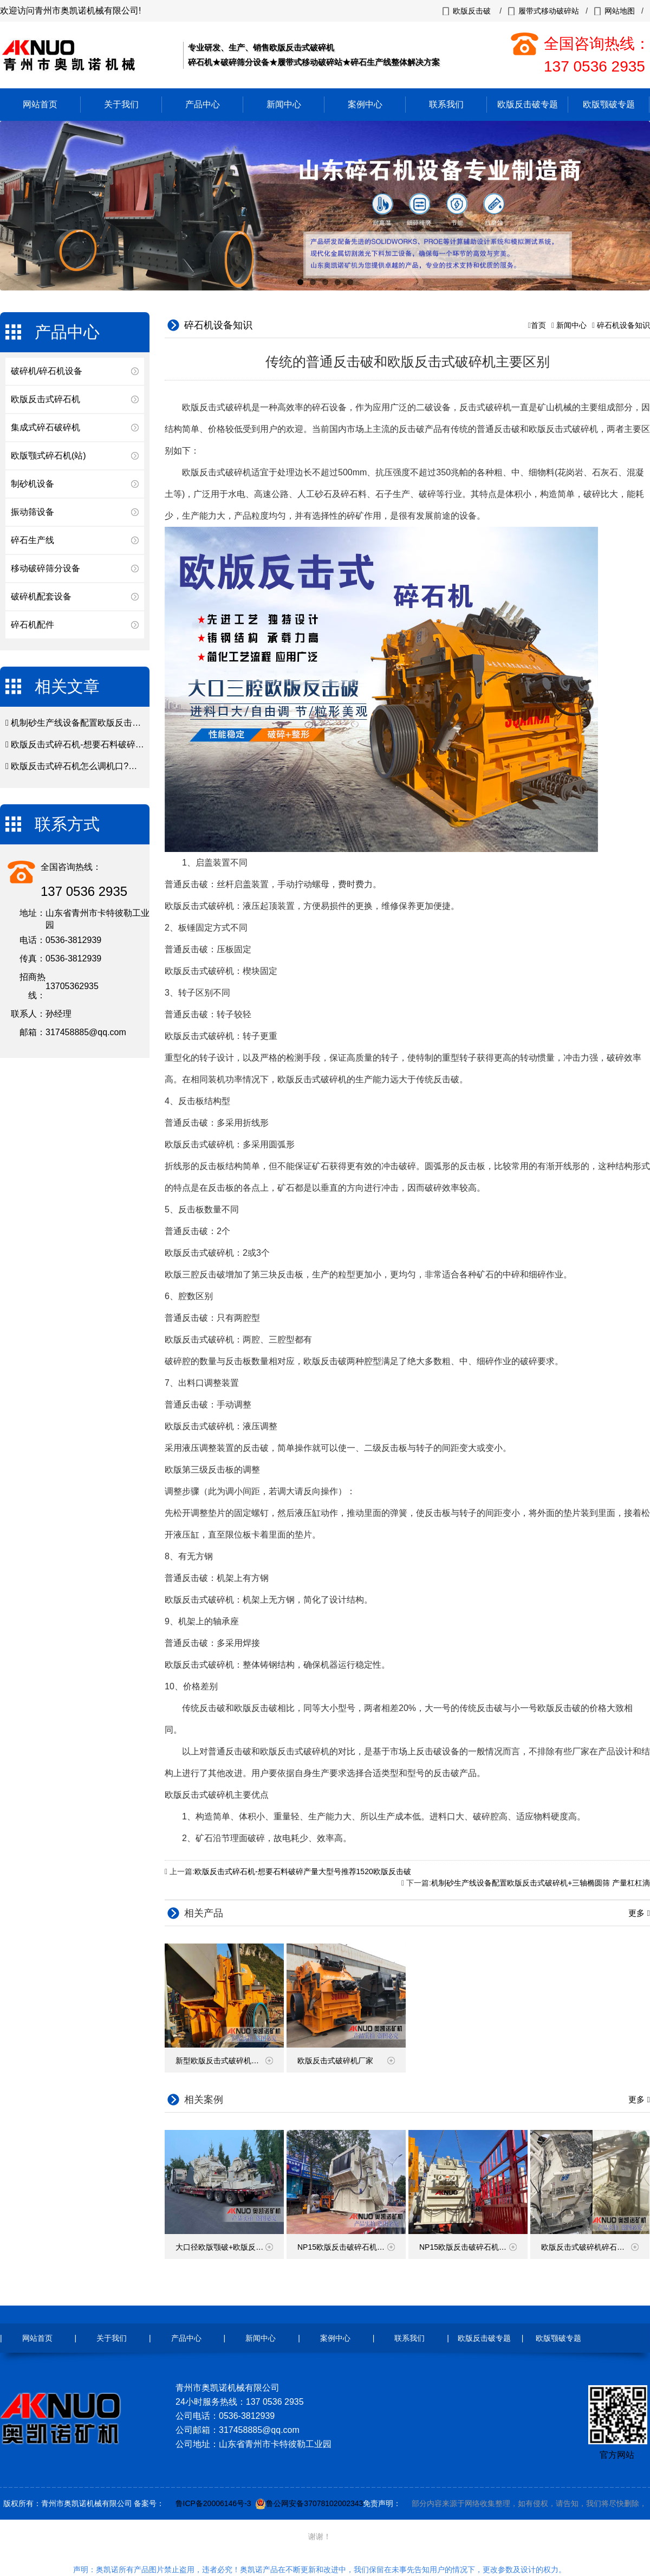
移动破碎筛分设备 (45, 568)
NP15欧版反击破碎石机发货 (346, 2247)
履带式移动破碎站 (548, 11)
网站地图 (619, 11)
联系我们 (446, 104)
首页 (538, 325)
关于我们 (121, 104)
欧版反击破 (472, 11)
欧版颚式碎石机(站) (48, 455)
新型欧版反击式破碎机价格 (224, 2060)
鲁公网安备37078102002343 (314, 2503)
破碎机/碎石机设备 (46, 371)
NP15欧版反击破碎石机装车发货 (473, 2247)
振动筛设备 (32, 512)
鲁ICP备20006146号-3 (213, 2503)
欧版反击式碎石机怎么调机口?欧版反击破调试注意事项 (117, 766)
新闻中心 (283, 104)
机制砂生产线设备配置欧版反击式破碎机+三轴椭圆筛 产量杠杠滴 (136, 722)
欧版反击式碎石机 (45, 399)
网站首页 (40, 104)
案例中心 (365, 104)
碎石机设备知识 (623, 325)
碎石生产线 (32, 540)
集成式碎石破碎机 (45, 427)
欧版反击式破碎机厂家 (346, 2060)
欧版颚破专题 (609, 104)
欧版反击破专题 (527, 104)
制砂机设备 (32, 483)
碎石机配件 (32, 624)
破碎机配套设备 (41, 596)
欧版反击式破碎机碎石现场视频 (594, 2247)
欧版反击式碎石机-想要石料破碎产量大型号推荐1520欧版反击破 (134, 744)
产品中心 (202, 104)
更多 (637, 1913)
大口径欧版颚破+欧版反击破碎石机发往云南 (230, 2247)
